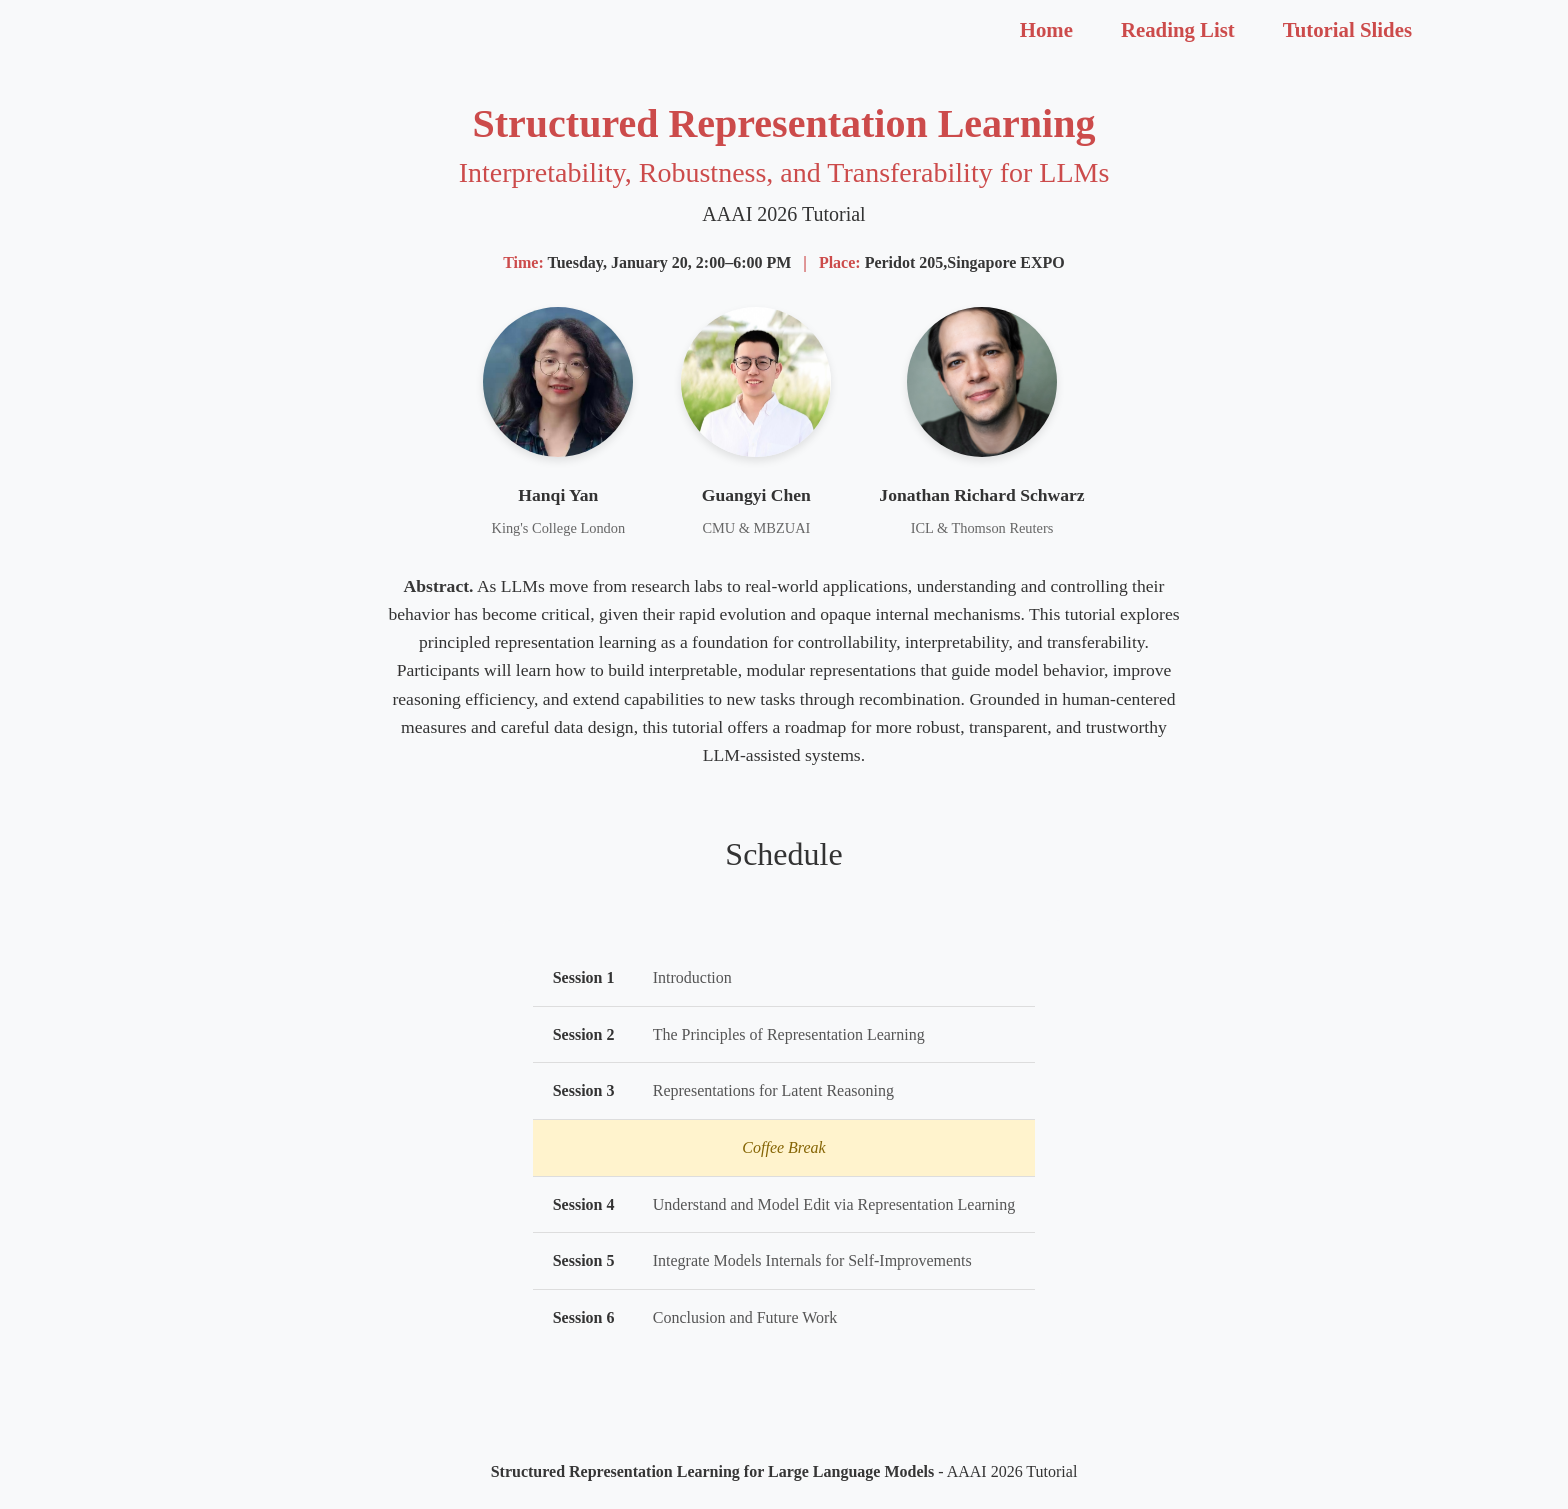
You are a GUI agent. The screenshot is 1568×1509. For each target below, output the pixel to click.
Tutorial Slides (1347, 29)
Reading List (1178, 29)
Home (1046, 29)
